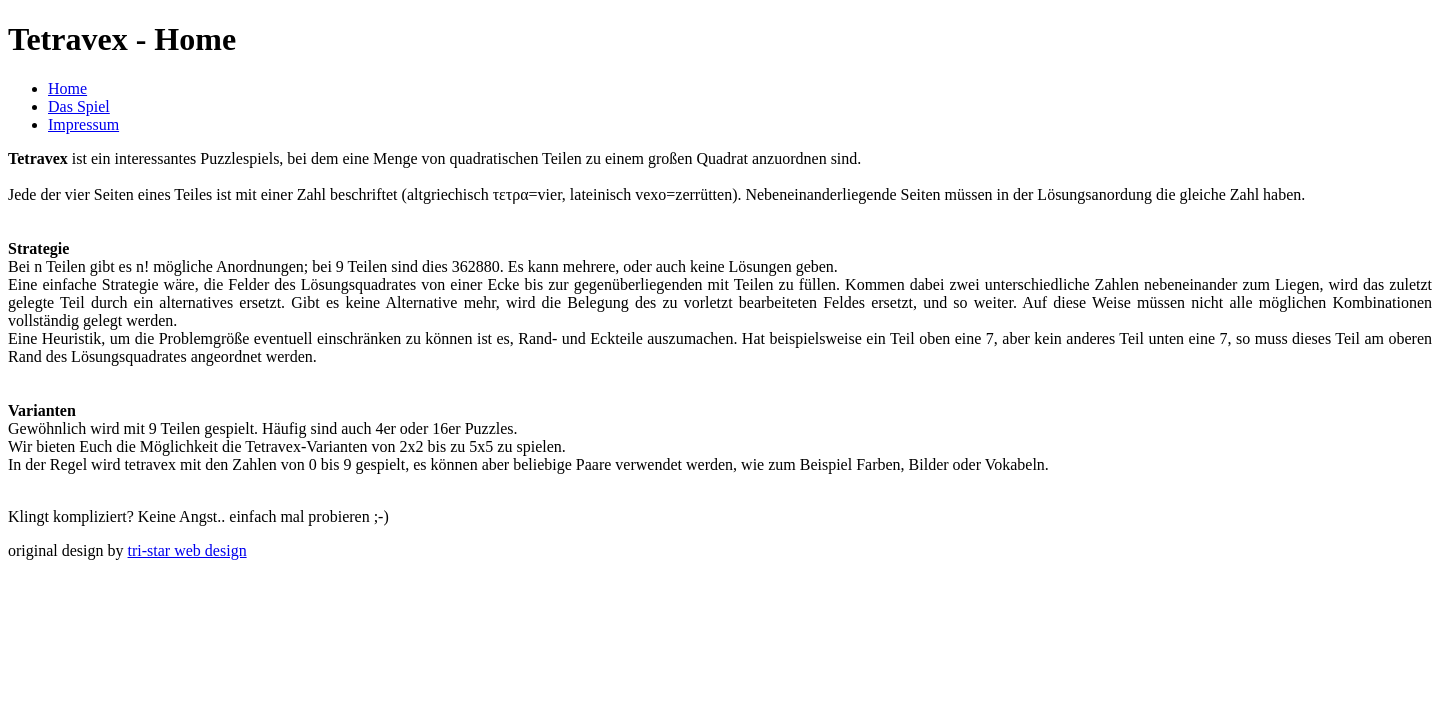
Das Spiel (79, 106)
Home (67, 88)
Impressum (83, 124)
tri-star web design (187, 550)
